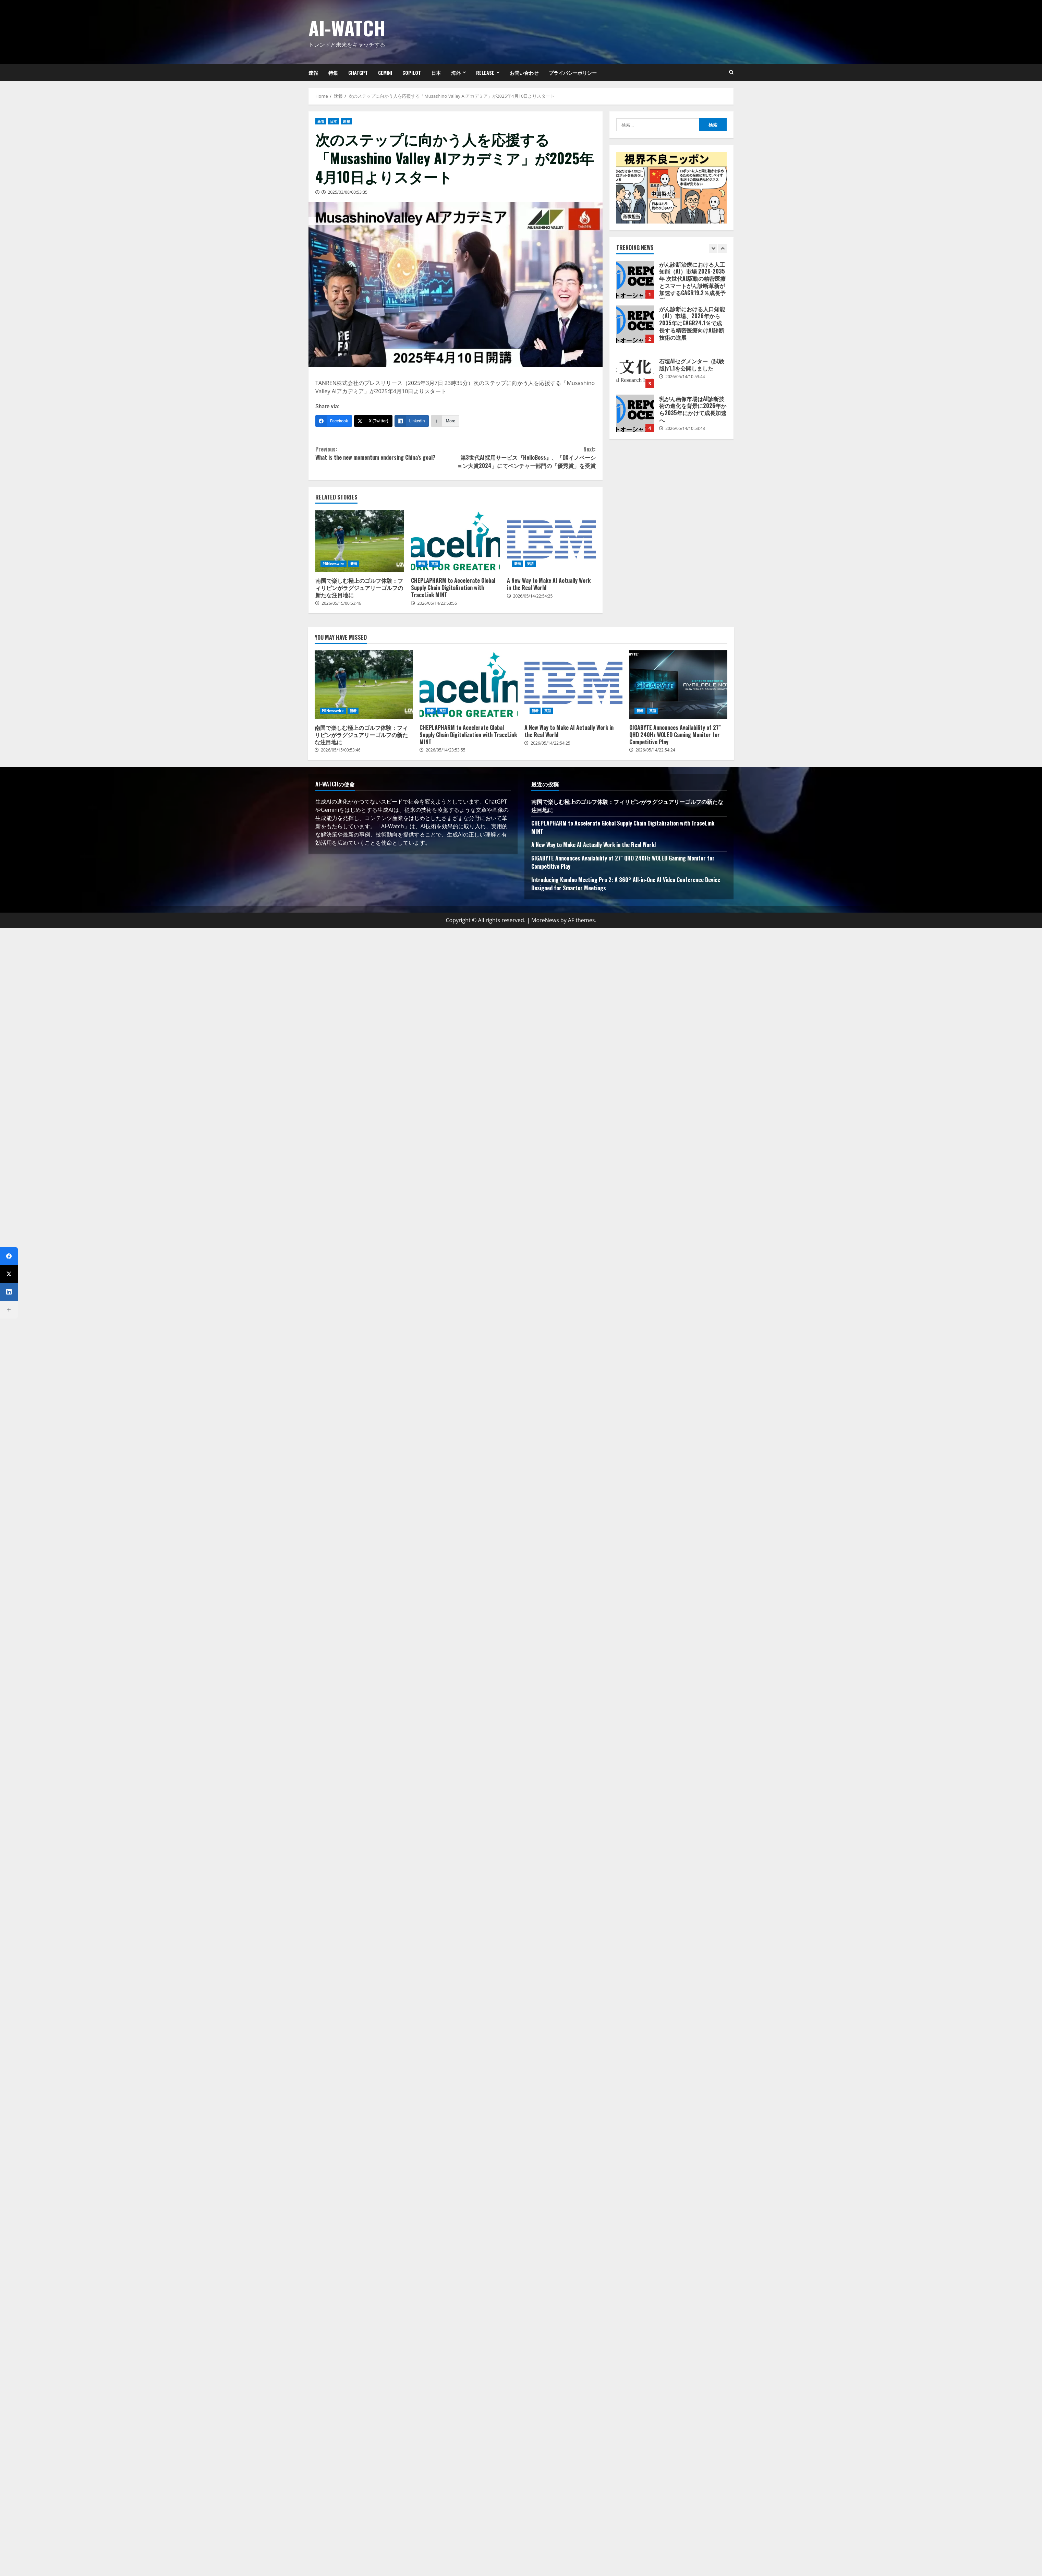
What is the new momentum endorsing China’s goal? (385, 453)
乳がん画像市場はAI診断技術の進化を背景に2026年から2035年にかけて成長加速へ (635, 413)
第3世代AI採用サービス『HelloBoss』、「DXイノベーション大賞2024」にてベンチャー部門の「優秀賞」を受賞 (526, 457)
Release (485, 72)
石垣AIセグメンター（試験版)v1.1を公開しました (635, 369)
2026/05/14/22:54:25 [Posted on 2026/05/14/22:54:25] (533, 596)
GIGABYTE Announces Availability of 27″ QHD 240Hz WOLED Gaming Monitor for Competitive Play (678, 684)
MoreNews (545, 920)
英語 (434, 563)
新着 (320, 121)
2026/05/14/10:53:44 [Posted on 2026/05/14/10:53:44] (685, 377)
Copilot (411, 72)
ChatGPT (358, 72)
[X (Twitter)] (373, 421)
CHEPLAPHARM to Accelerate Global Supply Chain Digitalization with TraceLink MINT (455, 541)
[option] (671, 283)
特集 (333, 72)
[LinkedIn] (412, 421)
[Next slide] (722, 248)
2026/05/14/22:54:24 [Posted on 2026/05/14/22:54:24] (655, 750)
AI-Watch (347, 27)
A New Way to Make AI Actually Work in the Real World (551, 541)
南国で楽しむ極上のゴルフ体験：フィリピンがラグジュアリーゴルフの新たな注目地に (359, 541)
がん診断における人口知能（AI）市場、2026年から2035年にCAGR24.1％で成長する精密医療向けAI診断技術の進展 (635, 324)
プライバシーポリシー (573, 72)
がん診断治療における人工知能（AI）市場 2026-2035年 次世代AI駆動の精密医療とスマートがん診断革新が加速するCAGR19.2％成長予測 (635, 280)
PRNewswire (333, 563)
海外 (456, 72)
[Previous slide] (713, 248)
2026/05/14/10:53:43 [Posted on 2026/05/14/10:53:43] (685, 428)
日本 (436, 72)
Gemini (385, 72)
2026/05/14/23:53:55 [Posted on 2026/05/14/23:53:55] (437, 603)
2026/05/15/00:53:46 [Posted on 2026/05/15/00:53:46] (341, 603)
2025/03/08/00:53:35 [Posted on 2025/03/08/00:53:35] (347, 192)
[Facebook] (333, 421)
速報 (313, 72)
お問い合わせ (524, 72)
